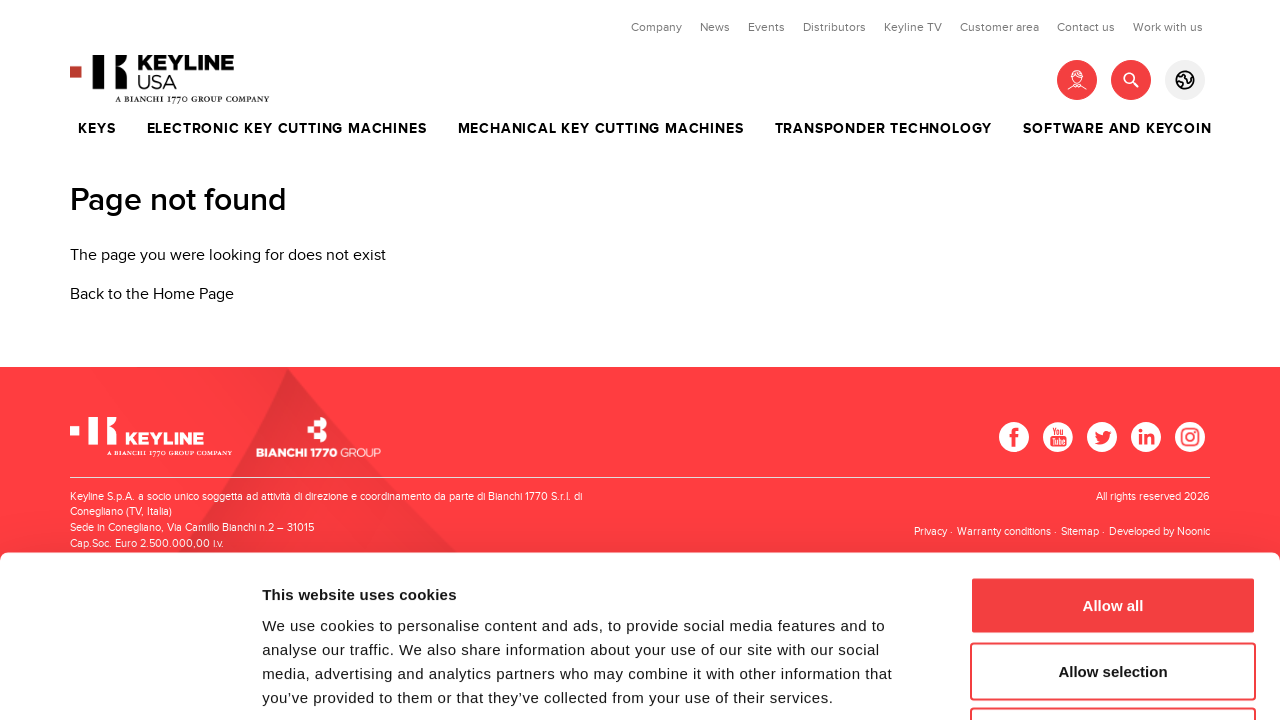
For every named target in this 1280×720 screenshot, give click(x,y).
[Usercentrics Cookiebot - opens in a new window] (129, 681)
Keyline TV (913, 27)
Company (656, 27)
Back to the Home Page (152, 294)
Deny (1113, 588)
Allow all (1113, 457)
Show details (1049, 680)
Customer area (999, 27)
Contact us (1086, 27)
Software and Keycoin (1117, 129)
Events (766, 27)
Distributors (834, 27)
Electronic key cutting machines (287, 129)
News (715, 27)
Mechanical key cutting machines (601, 129)
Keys (96, 129)
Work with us (1168, 27)
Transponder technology (884, 129)
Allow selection (1112, 523)
